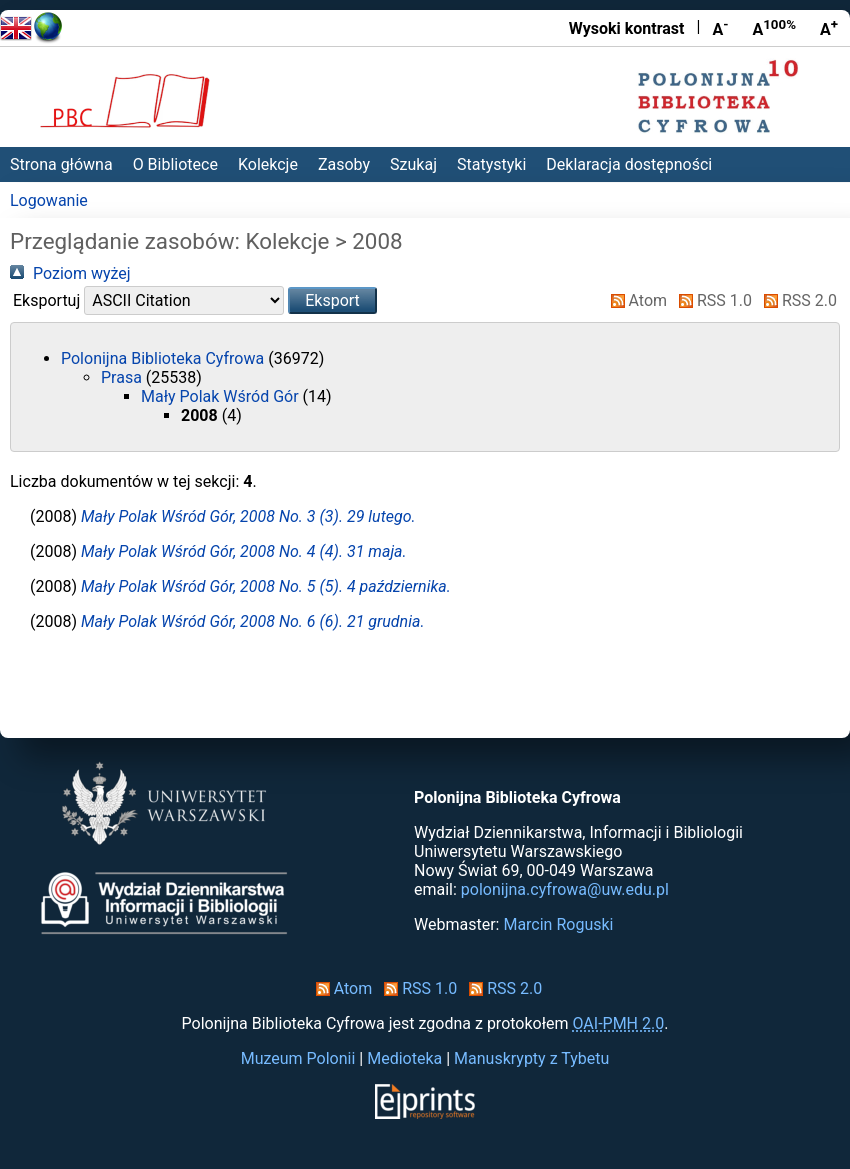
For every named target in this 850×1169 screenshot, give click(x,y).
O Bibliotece (175, 164)
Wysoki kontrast (627, 28)
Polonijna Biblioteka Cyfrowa (164, 358)
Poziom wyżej (70, 273)
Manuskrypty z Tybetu (531, 1058)
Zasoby (344, 164)
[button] (332, 300)
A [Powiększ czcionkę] (829, 28)
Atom (635, 300)
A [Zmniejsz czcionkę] (720, 28)
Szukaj (413, 164)
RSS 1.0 (711, 300)
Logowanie (49, 200)
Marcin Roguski (558, 924)
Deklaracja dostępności (629, 164)
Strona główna (61, 164)
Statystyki (491, 164)
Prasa (123, 377)
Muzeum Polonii (298, 1058)
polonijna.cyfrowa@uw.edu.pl (565, 889)
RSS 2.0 (796, 300)
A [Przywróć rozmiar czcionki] (774, 28)
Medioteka (404, 1058)
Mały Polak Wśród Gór (222, 396)
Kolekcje (268, 164)
